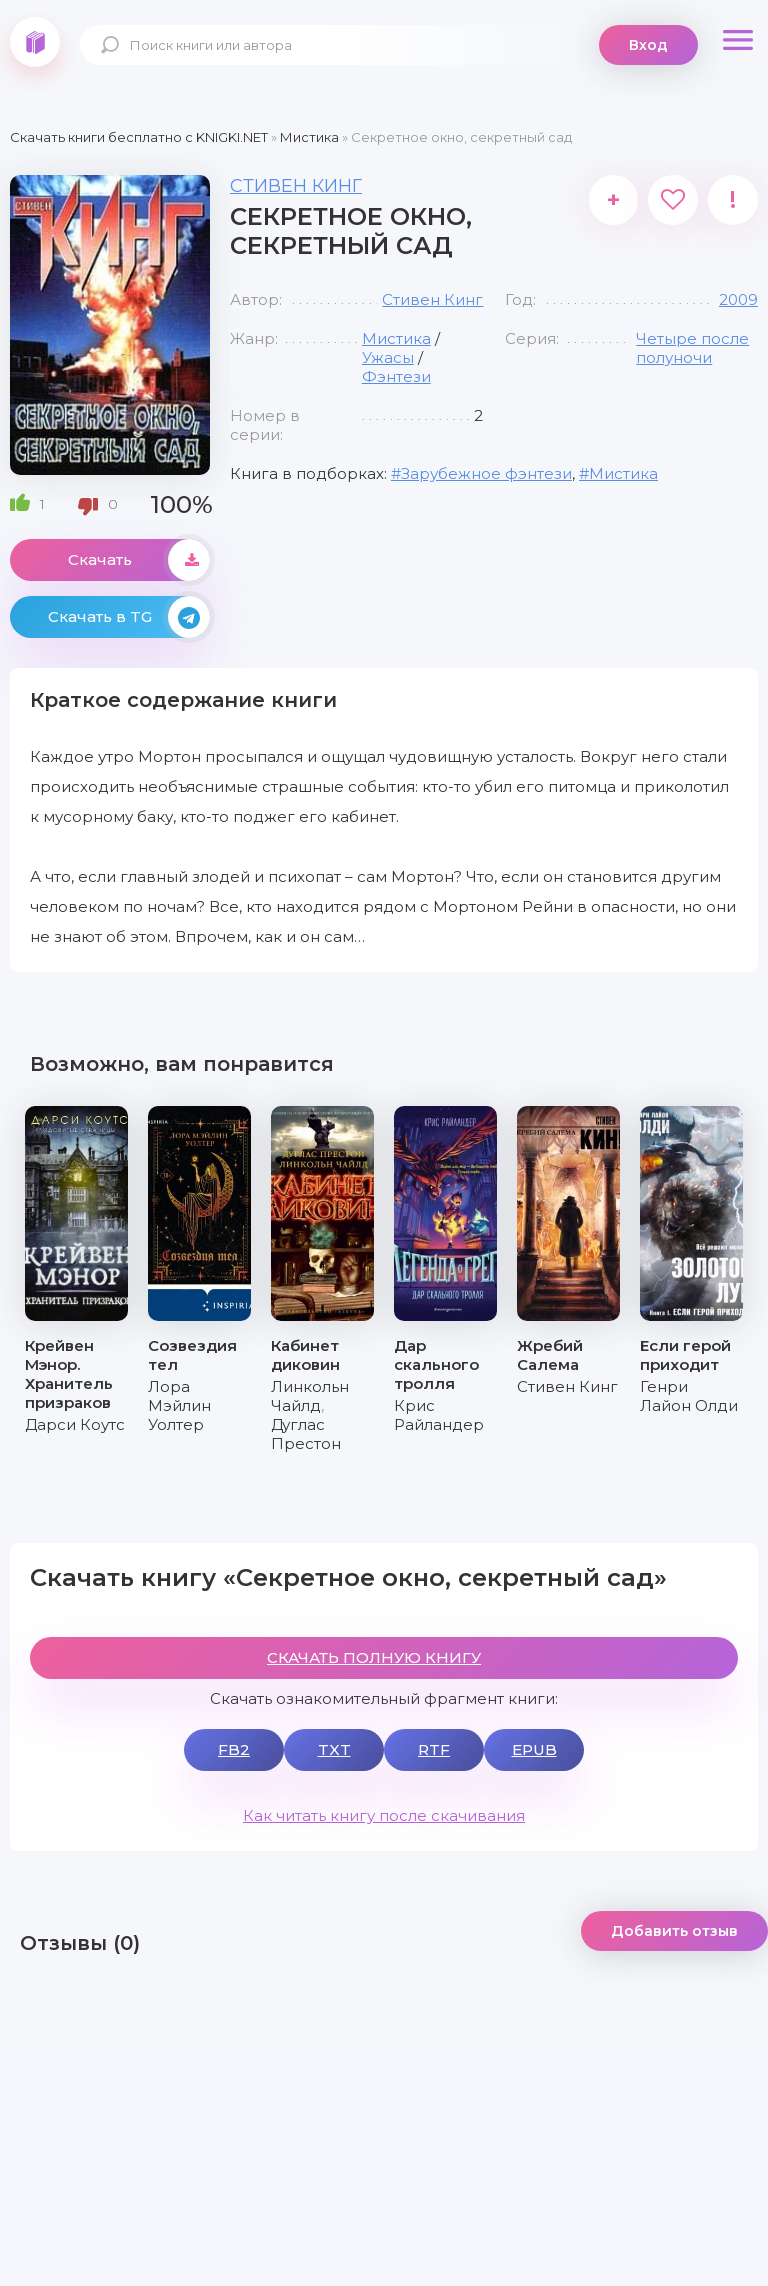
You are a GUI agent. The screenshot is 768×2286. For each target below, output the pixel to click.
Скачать (139, 560)
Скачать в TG (129, 617)
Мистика (396, 338)
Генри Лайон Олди (689, 1396)
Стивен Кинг (296, 186)
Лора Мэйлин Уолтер (179, 1405)
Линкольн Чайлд (310, 1396)
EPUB (534, 1749)
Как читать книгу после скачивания (384, 1815)
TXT (334, 1749)
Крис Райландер (439, 1415)
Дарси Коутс (75, 1424)
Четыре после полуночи (692, 348)
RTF (434, 1749)
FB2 (234, 1749)
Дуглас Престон (306, 1434)
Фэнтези (396, 376)
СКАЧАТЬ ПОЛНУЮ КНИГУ (374, 1657)
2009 (738, 299)
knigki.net (35, 42)
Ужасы (388, 357)
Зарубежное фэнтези (486, 473)
